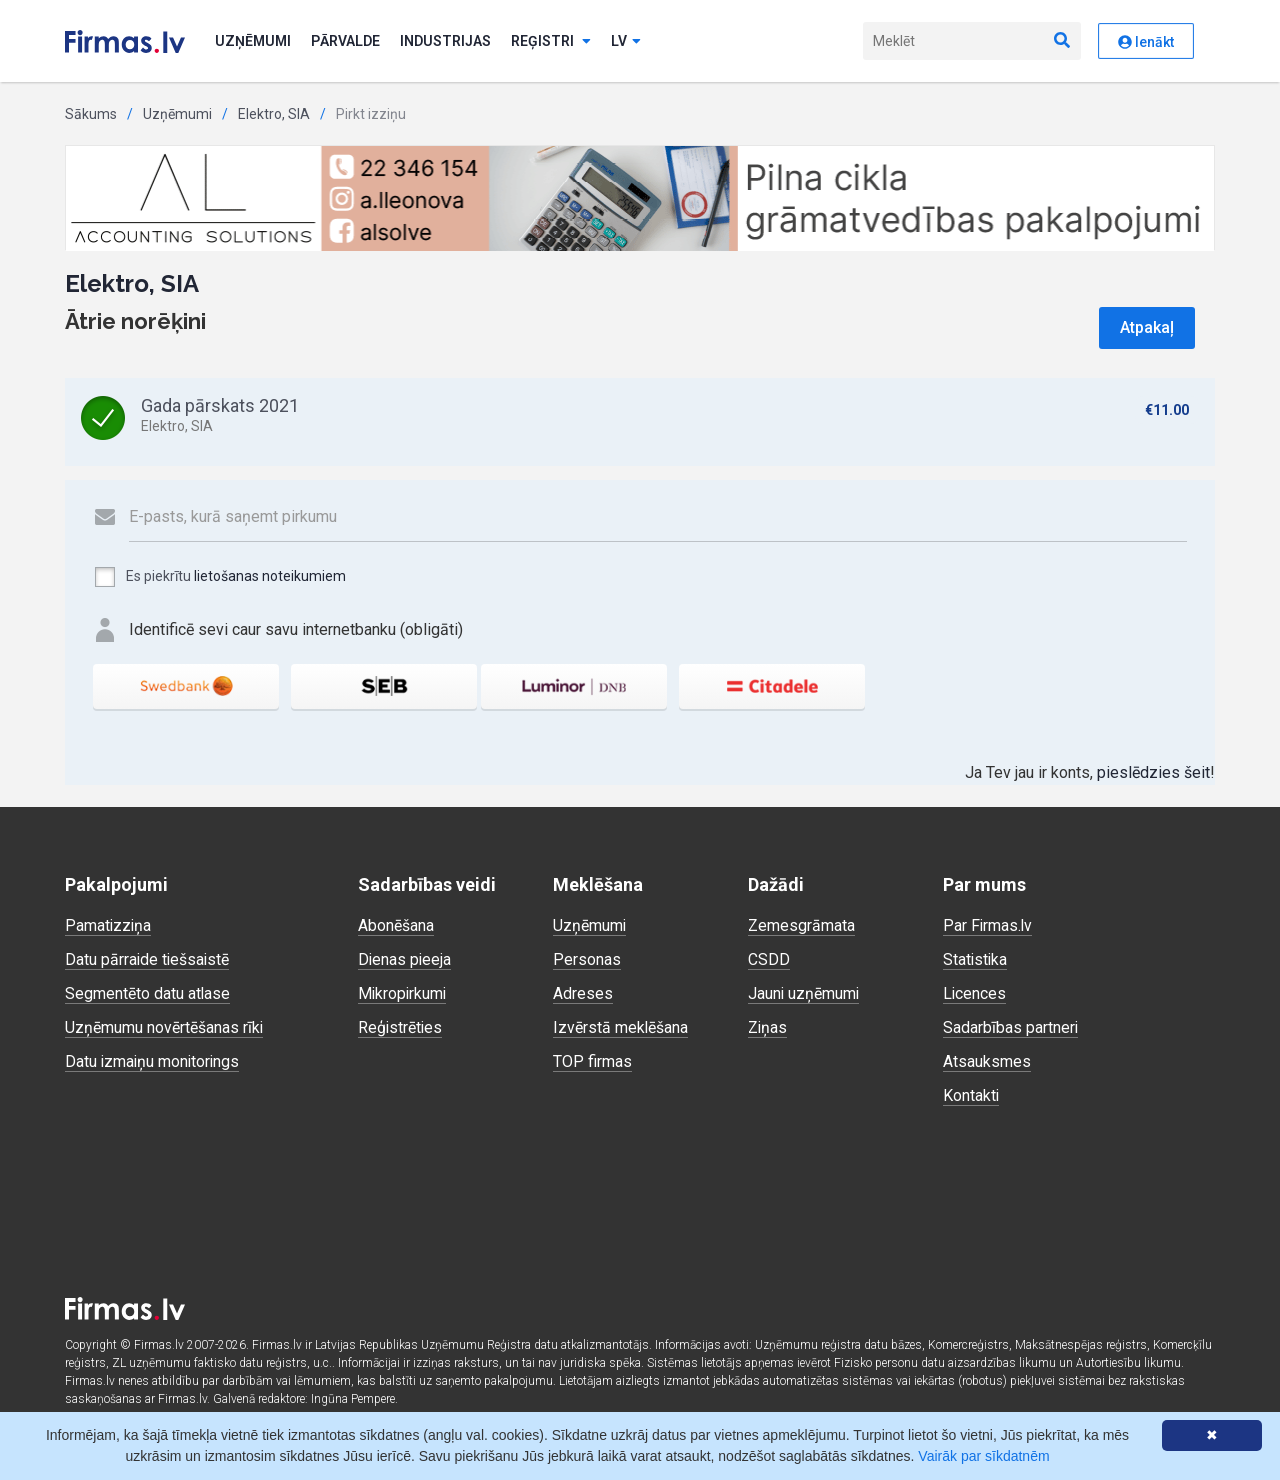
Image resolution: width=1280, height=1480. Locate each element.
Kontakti (971, 1095)
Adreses (583, 993)
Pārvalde (345, 41)
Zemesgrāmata (801, 925)
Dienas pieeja (405, 959)
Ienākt (1146, 42)
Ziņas (768, 1027)
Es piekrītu (219, 577)
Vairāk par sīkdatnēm (983, 1456)
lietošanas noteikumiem (270, 576)
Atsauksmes (987, 1061)
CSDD (769, 959)
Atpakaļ (1147, 327)
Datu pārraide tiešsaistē (148, 959)
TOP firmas (592, 1061)
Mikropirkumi (403, 993)
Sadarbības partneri (1011, 1027)
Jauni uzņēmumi (804, 993)
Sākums (91, 114)
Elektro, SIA (274, 114)
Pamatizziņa (109, 925)
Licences (975, 993)
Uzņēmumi (253, 41)
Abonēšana (396, 925)
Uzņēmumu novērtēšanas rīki (164, 1027)
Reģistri (551, 41)
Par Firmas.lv (988, 925)
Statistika (976, 959)
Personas (587, 959)
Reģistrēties (401, 1027)
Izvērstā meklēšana (621, 1027)
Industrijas (445, 41)
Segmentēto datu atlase (148, 993)
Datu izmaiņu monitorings (154, 1061)
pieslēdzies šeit (1153, 772)
